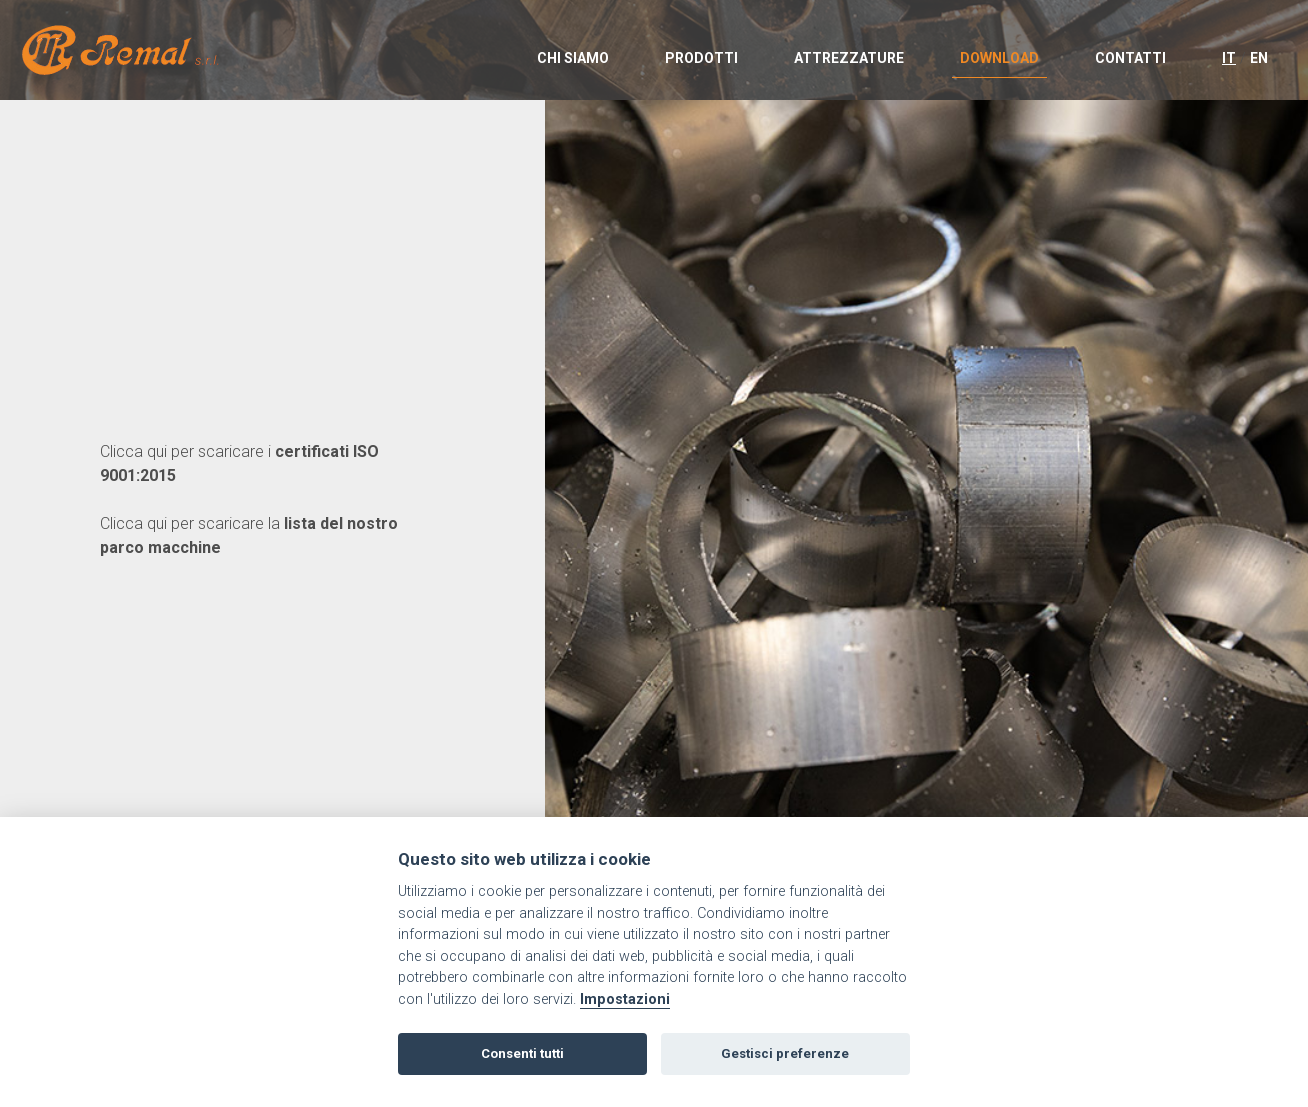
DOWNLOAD (999, 58)
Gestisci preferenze (785, 1053)
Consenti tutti (522, 1053)
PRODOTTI (701, 58)
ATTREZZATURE (849, 58)
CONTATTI (1130, 58)
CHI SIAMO (573, 58)
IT (1229, 58)
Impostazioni (625, 999)
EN (1259, 58)
